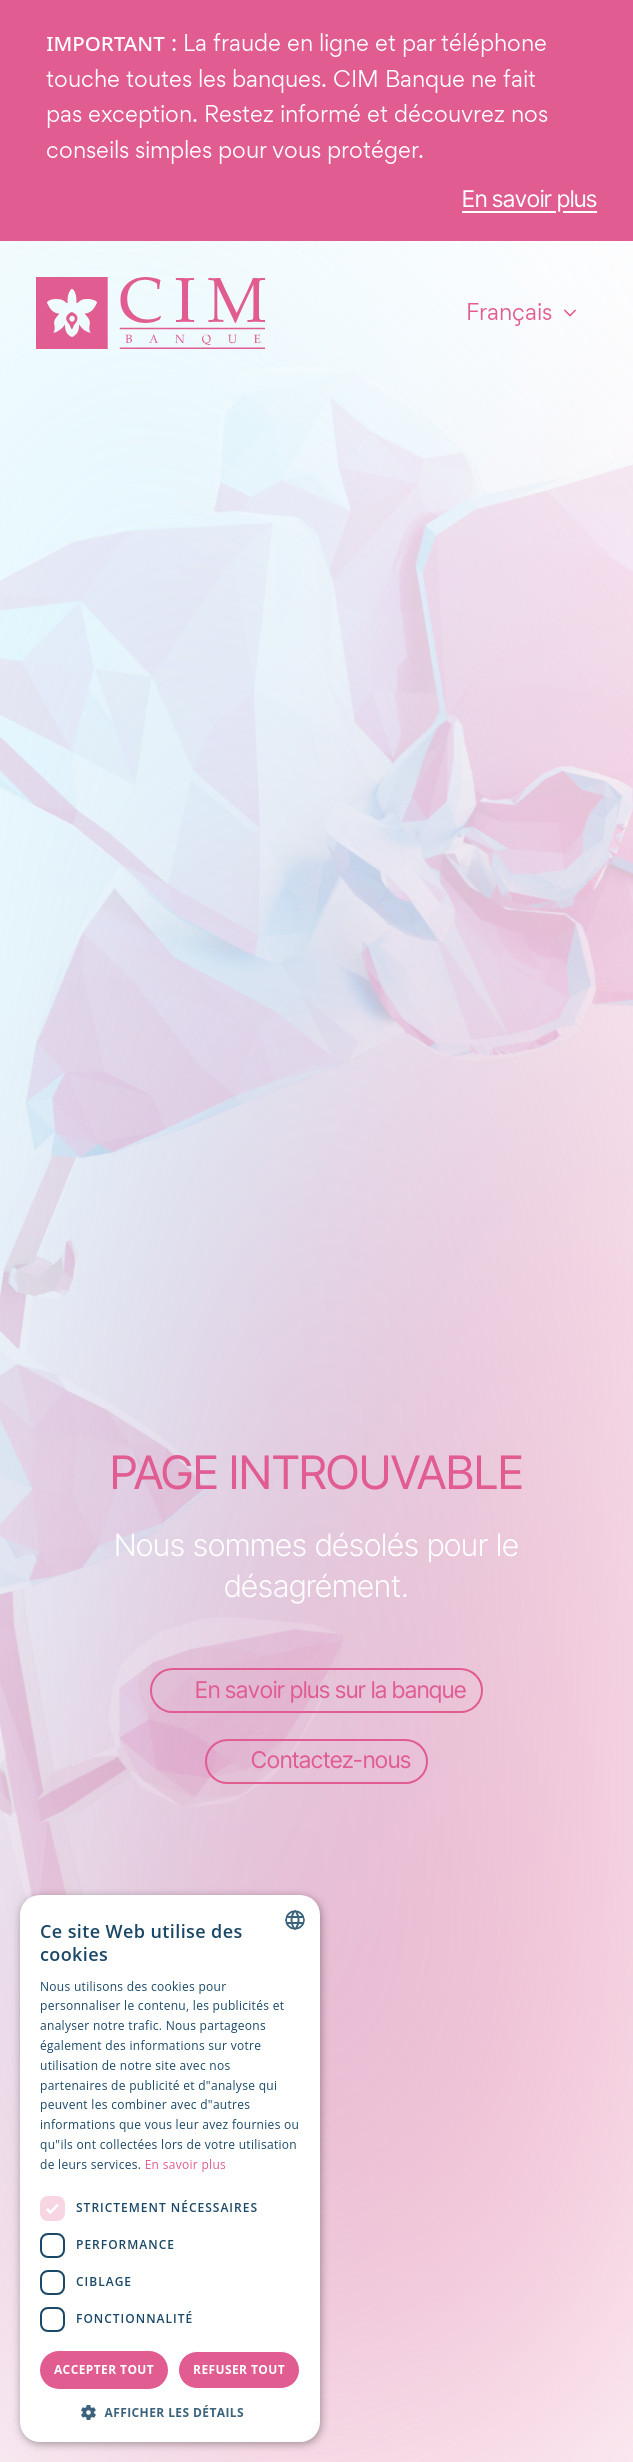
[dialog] (170, 2168)
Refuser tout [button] (239, 2369)
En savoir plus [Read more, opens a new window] (185, 2164)
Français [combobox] (509, 312)
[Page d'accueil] (151, 313)
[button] (170, 2412)
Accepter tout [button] (104, 2369)
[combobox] (295, 1920)
